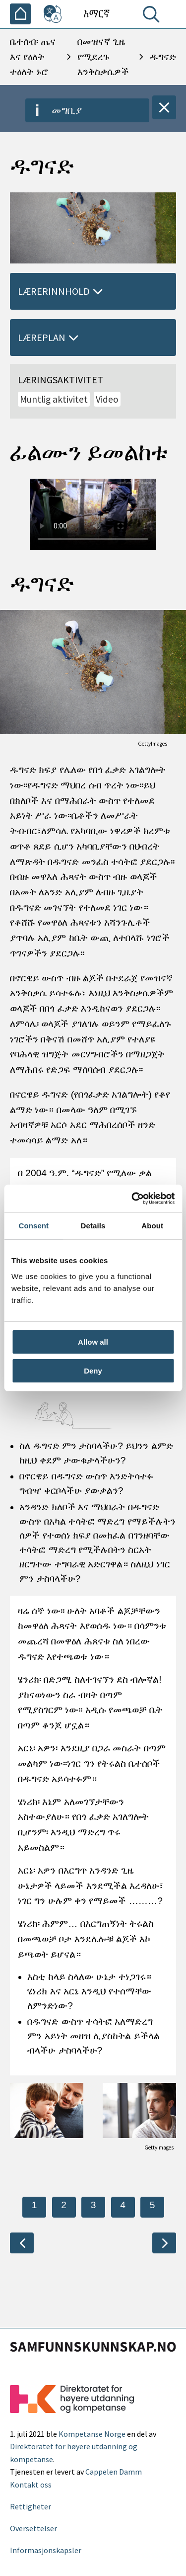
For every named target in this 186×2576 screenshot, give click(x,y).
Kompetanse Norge (92, 2434)
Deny (93, 1371)
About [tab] (152, 1225)
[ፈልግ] (153, 16)
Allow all (93, 1342)
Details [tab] (93, 1225)
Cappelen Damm (113, 2472)
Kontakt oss (31, 2485)
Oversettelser (33, 2528)
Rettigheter (30, 2506)
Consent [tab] (33, 1225)
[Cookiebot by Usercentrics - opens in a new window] (132, 1198)
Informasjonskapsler (45, 2550)
